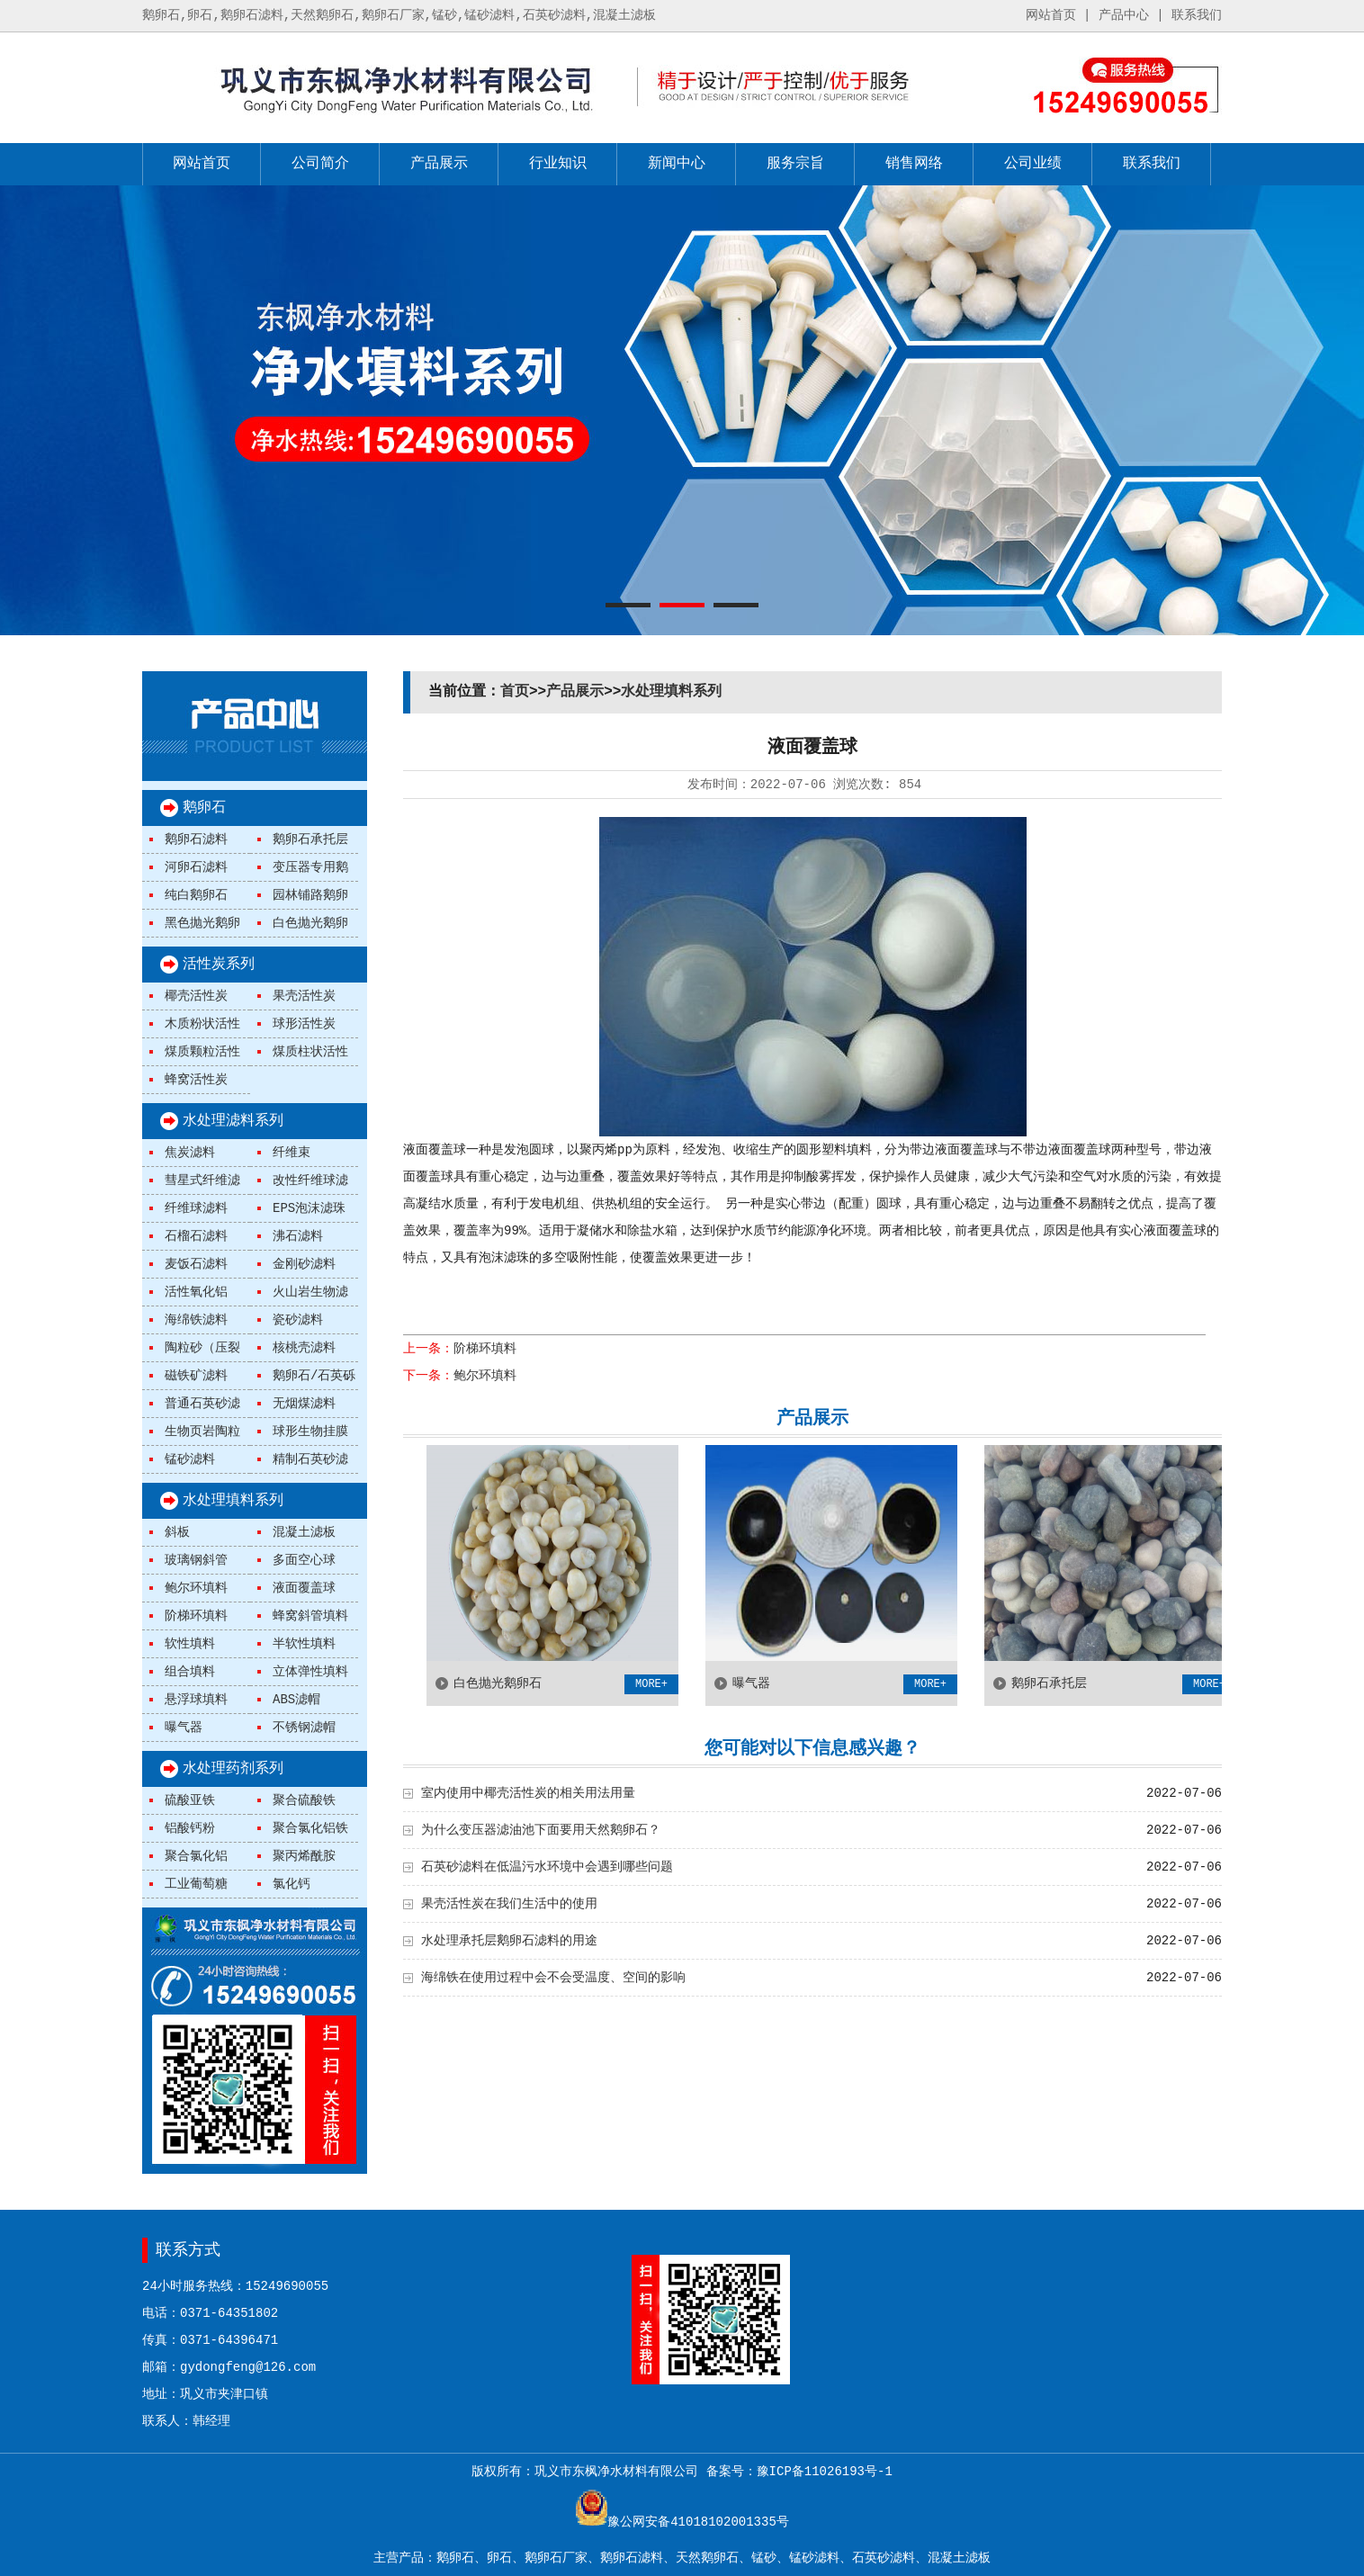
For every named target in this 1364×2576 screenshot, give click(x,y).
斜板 (177, 1532)
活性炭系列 (219, 964)
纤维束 (291, 1152)
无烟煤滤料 (304, 1403)
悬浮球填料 (196, 1699)
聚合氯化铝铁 (310, 1828)
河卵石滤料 (196, 867)
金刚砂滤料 (304, 1264)
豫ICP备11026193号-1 (825, 2471)
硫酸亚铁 (190, 1800)
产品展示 (439, 164)
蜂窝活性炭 (196, 1080)
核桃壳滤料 (304, 1348)
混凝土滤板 (304, 1532)
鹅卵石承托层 (310, 839)
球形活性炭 (304, 1024)
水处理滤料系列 (233, 1121)
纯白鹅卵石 (196, 895)
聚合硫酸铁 (304, 1800)
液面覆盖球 (304, 1588)
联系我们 (1196, 15)
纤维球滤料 (196, 1208)
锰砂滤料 (190, 1459)
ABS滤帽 (296, 1699)
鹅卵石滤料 (196, 839)
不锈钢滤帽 (304, 1727)
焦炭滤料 (190, 1152)
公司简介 (320, 164)
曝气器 (183, 1727)
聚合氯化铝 (196, 1856)
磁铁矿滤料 (196, 1376)
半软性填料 (304, 1644)
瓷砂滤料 (298, 1320)
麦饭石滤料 (196, 1264)
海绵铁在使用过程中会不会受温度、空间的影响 (553, 1977)
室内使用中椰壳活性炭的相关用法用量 (528, 1793)
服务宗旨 (795, 164)
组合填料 (190, 1672)
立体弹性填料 (310, 1672)
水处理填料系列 (233, 1501)
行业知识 (558, 164)
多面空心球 (304, 1560)
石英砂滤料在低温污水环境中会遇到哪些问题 (547, 1867)
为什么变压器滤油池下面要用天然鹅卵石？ (540, 1830)
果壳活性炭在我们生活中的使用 (509, 1904)
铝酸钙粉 (190, 1828)
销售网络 (914, 164)
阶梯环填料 (196, 1616)
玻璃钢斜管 (196, 1560)
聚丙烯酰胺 (304, 1856)
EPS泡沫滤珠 (309, 1208)
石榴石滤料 (196, 1236)
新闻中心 (676, 164)
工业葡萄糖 (196, 1884)
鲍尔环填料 (196, 1588)
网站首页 (1051, 15)
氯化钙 (291, 1884)
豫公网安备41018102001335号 (698, 2522)
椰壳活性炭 (196, 996)
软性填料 (190, 1644)
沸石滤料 (298, 1236)
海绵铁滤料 (196, 1320)
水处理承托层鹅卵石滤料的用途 (509, 1941)
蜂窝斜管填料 (310, 1616)
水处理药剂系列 (233, 1769)
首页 (514, 692)
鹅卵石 (204, 808)
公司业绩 (1033, 164)
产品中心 (1124, 15)
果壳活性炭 (304, 996)
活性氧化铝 (196, 1292)
